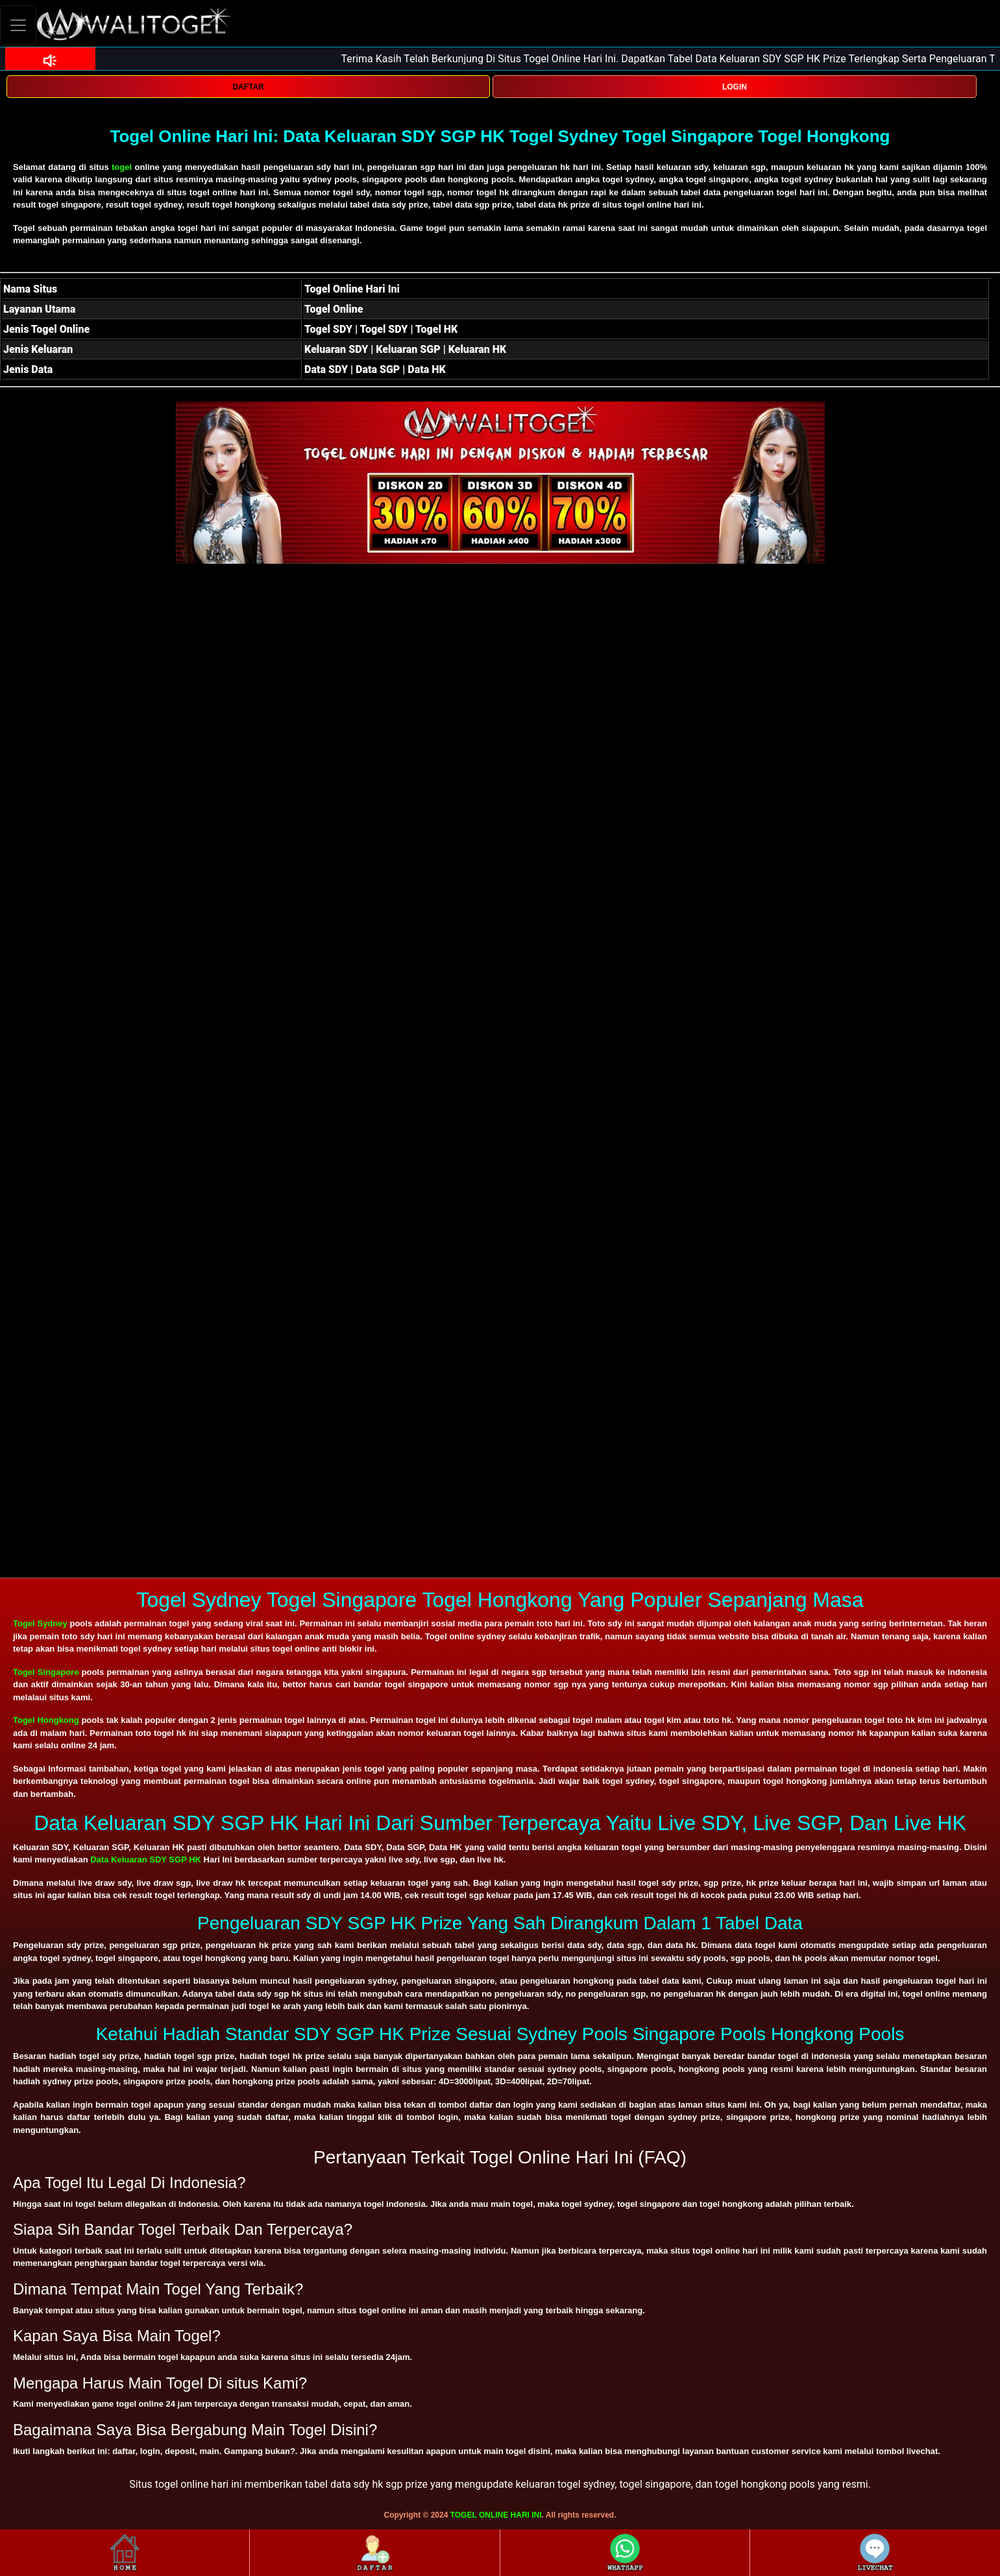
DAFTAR (247, 86)
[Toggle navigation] (18, 25)
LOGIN (734, 86)
